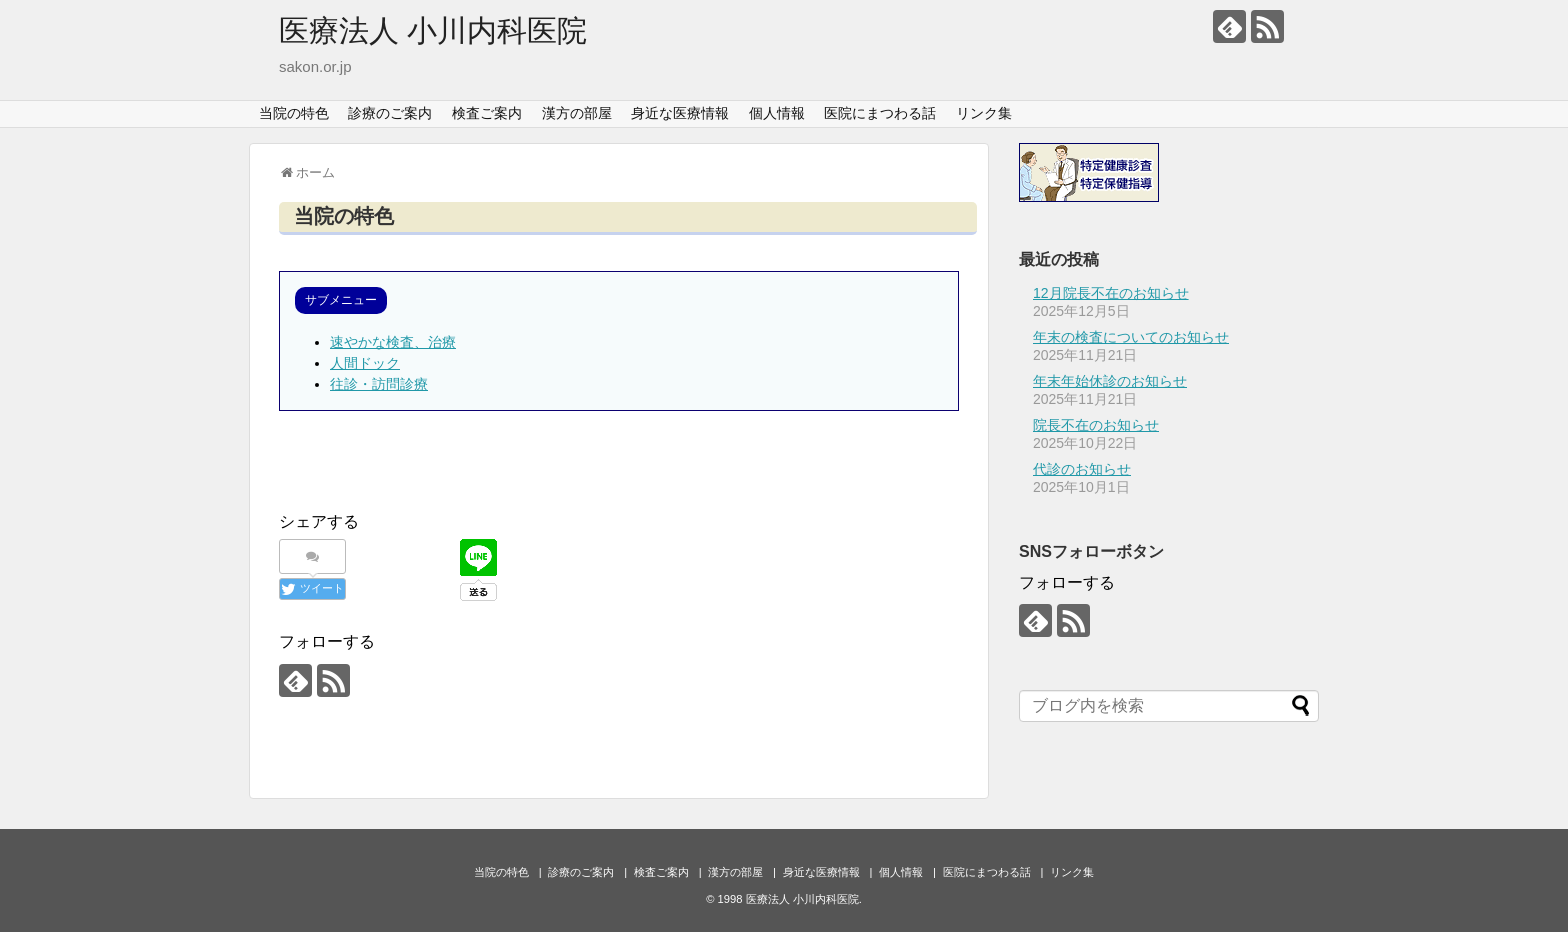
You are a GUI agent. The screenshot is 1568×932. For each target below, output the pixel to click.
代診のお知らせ (1082, 469)
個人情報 (777, 113)
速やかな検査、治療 (393, 342)
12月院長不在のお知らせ (1111, 293)
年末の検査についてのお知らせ (1131, 337)
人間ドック (365, 363)
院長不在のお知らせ (1096, 425)
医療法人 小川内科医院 (433, 30)
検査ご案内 (487, 113)
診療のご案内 (390, 113)
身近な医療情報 (680, 113)
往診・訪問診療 (379, 384)
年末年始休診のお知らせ (1110, 381)
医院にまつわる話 (880, 113)
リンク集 (984, 113)
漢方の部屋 (577, 113)
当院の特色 (294, 113)
